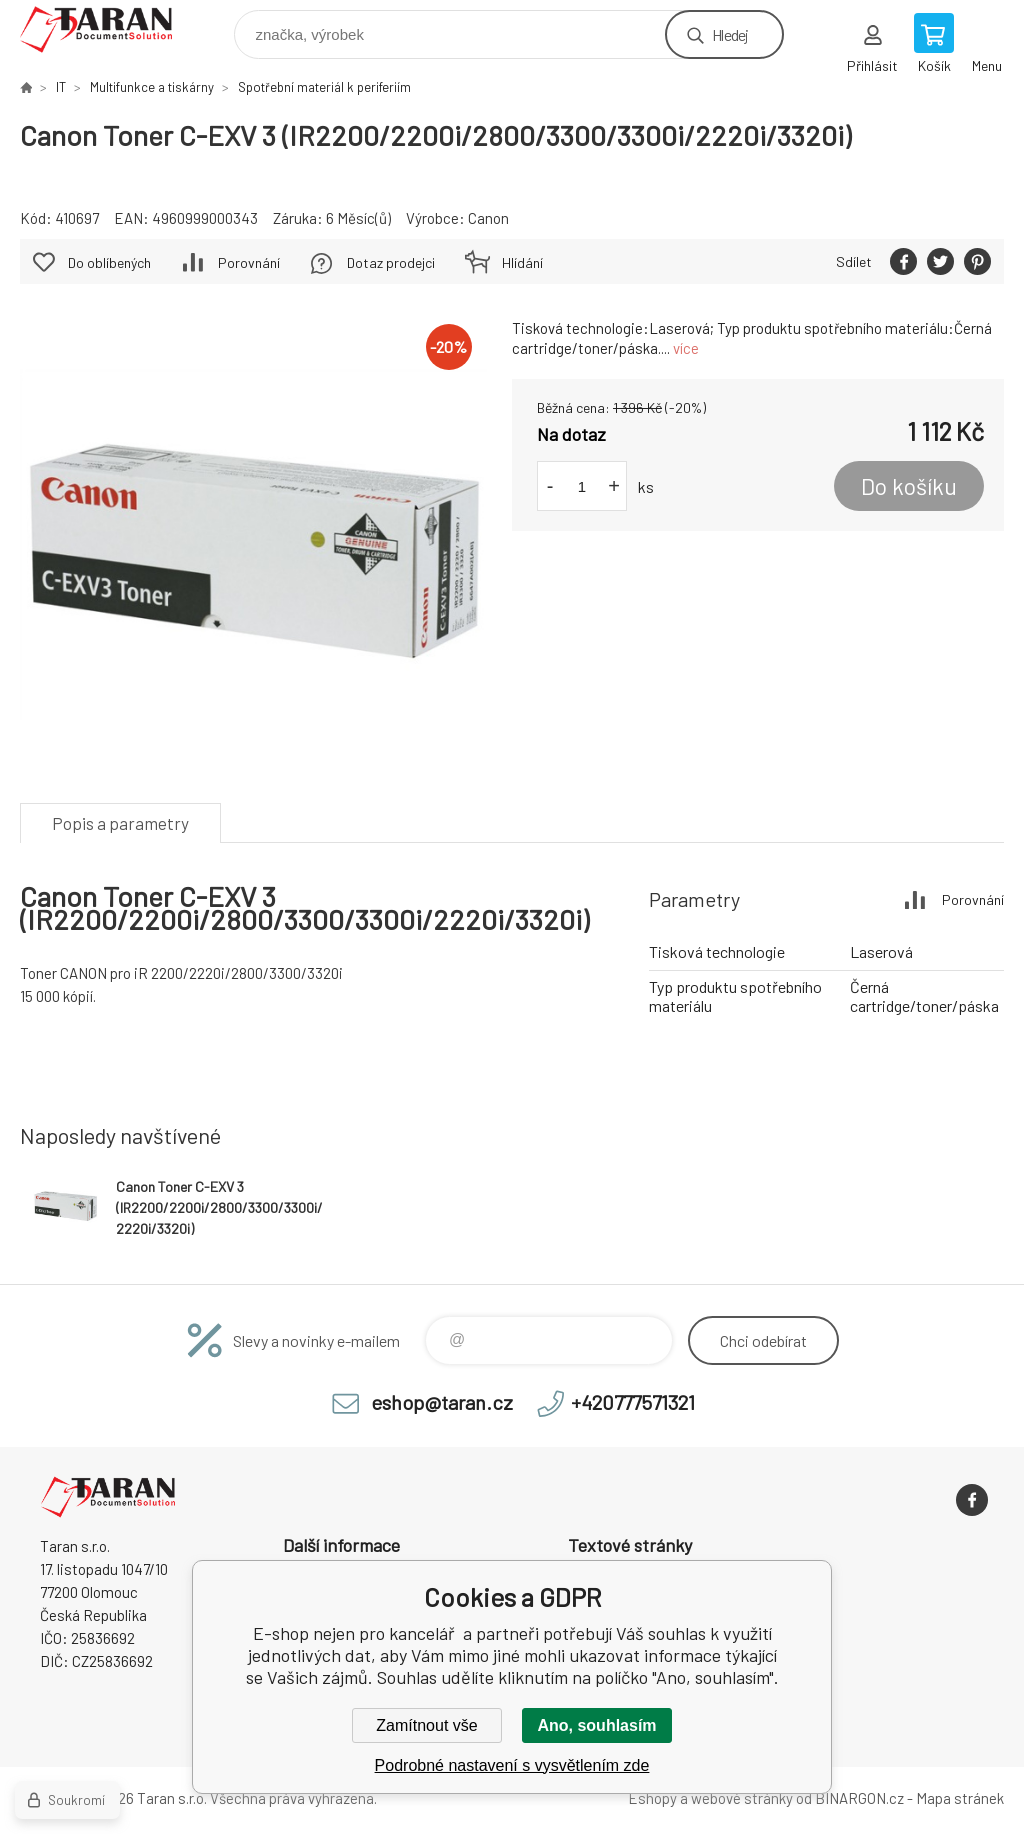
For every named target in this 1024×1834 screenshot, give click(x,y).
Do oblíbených (109, 262)
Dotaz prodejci (391, 262)
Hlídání (522, 262)
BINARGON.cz (859, 1798)
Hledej (730, 34)
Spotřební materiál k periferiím (324, 87)
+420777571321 (633, 1402)
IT (61, 87)
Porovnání (249, 262)
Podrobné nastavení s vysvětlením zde (512, 1765)
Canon (488, 218)
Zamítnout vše (426, 1725)
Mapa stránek (960, 1798)
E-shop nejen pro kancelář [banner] (108, 29)
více (686, 348)
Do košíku (909, 486)
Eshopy (652, 1798)
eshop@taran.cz (442, 1402)
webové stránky (742, 1798)
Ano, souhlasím (596, 1725)
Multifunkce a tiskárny (152, 87)
